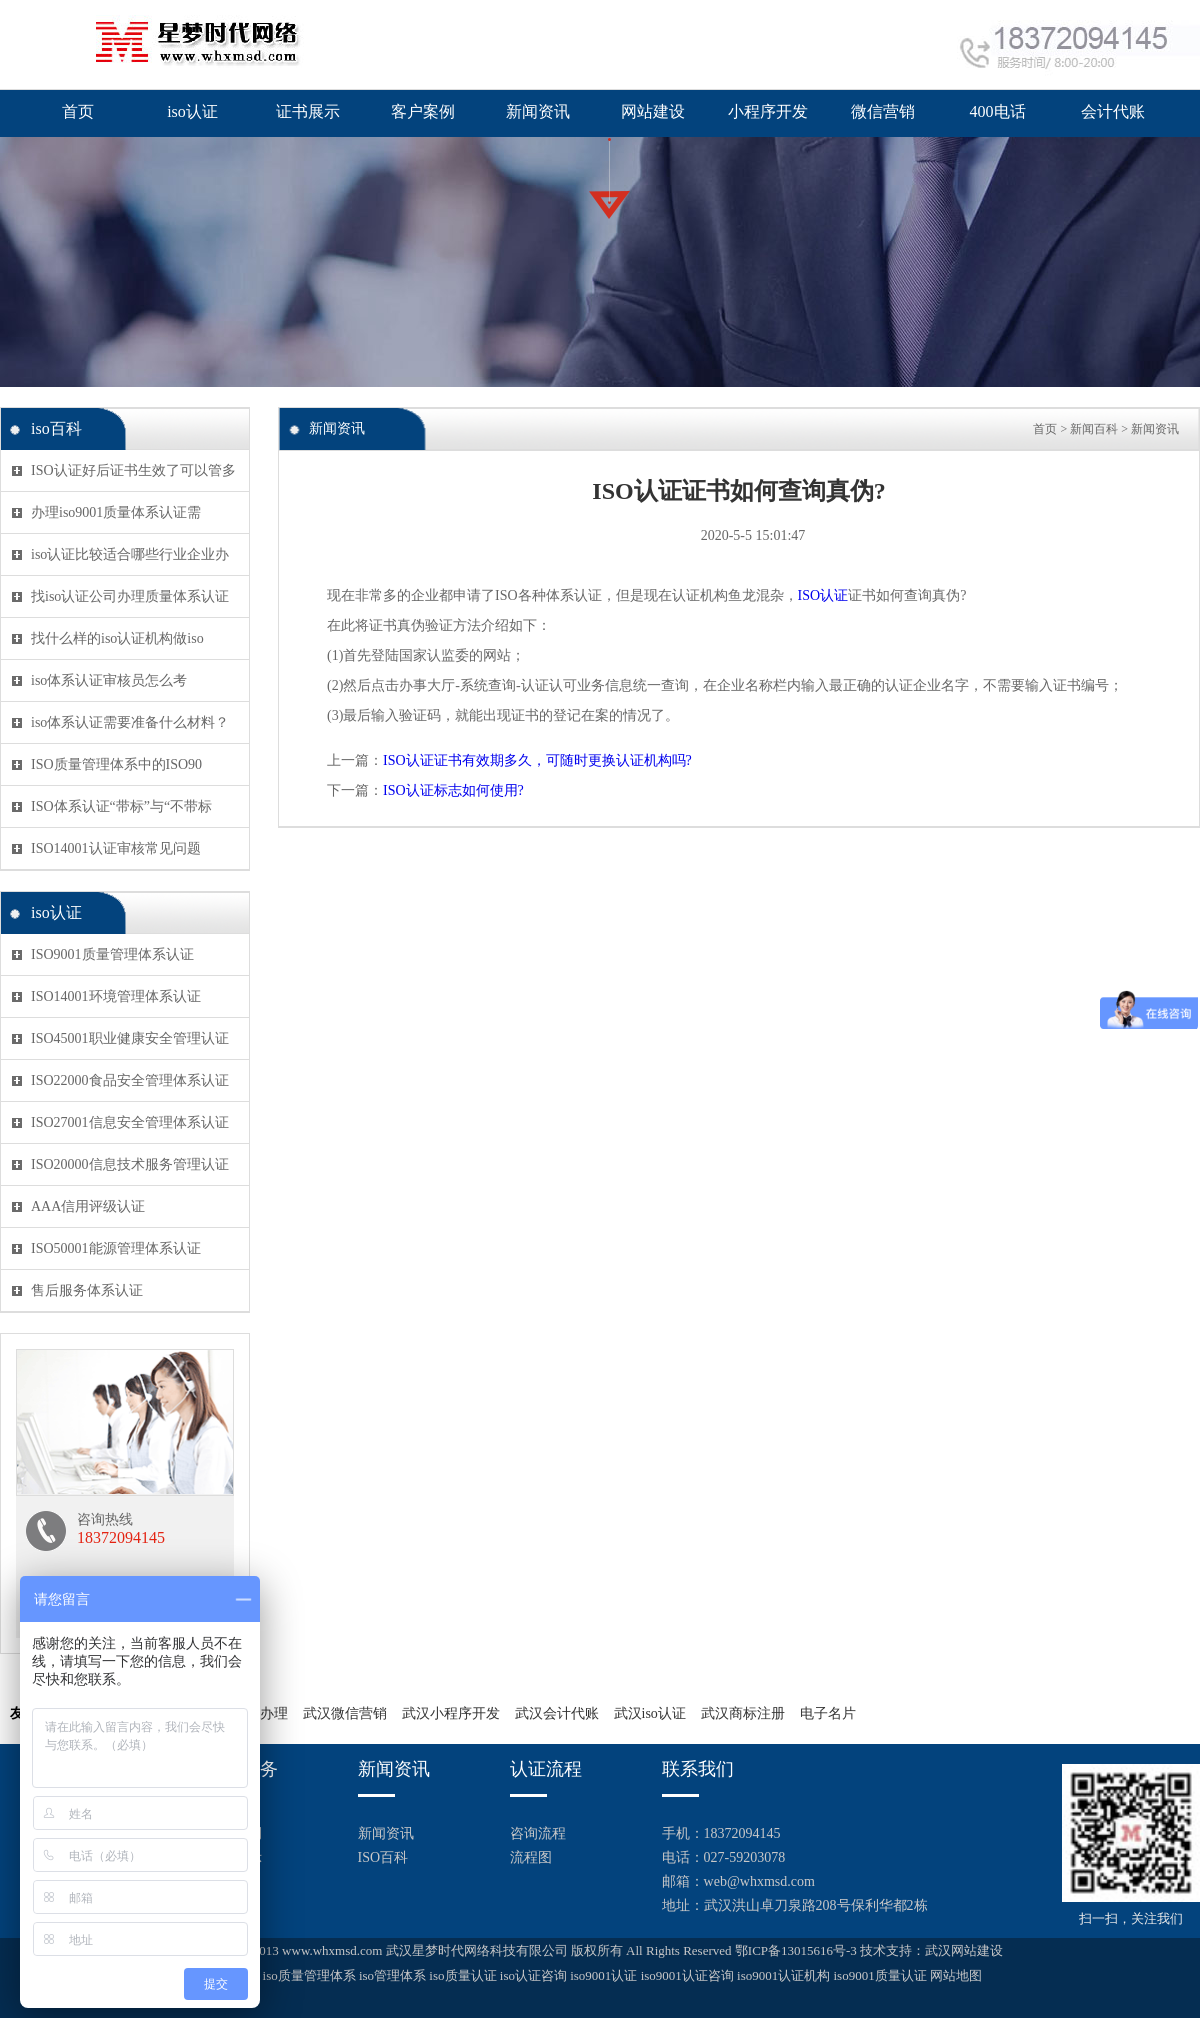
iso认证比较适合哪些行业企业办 (130, 554)
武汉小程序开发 (451, 1713)
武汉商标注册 (743, 1713)
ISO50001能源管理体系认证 (116, 1248)
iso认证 (192, 111)
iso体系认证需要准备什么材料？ (130, 722)
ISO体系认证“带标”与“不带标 (121, 806)
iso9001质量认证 (879, 1975)
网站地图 (956, 1975)
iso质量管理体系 (309, 1975)
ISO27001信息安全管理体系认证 (130, 1122)
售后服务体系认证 (87, 1290)
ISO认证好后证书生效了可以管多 (133, 470)
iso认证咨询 (533, 1975)
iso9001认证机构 (783, 1975)
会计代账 (1113, 111)
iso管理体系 (392, 1975)
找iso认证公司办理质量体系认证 (130, 596)
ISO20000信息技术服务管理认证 (130, 1164)
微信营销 (883, 111)
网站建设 (653, 111)
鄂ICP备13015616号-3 (796, 1950)
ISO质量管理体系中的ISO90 (116, 764)
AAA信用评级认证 (88, 1206)
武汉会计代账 (557, 1713)
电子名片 (828, 1713)
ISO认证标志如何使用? (453, 790)
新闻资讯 (538, 111)
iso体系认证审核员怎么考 (109, 680)
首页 (78, 111)
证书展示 (308, 111)
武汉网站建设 (964, 1950)
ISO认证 (823, 595)
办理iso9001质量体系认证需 (116, 512)
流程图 (531, 1857)
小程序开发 (768, 111)
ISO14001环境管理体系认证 (116, 996)
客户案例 (423, 111)
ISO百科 (383, 1857)
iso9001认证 (603, 1975)
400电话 (998, 111)
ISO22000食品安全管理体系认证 (130, 1080)
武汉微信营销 (345, 1713)
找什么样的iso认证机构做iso (117, 638)
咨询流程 (538, 1833)
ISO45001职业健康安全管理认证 (130, 1038)
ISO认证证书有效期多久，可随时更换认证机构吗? (537, 760)
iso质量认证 (462, 1975)
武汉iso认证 (650, 1713)
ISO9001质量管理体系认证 (112, 954)
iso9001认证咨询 (687, 1975)
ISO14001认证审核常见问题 (116, 848)
